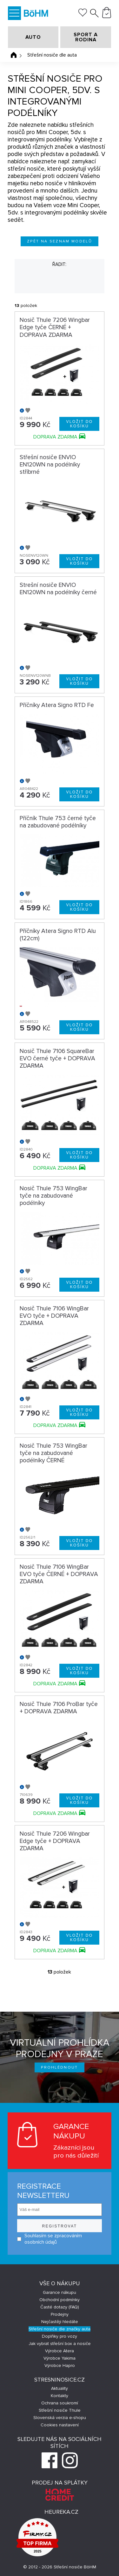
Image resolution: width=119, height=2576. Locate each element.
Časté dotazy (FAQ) (59, 2307)
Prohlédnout (59, 2067)
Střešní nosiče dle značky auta (59, 2329)
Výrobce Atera (59, 2351)
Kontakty (59, 2395)
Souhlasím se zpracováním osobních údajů (49, 2239)
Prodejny (60, 2314)
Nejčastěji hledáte (59, 2321)
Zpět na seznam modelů (59, 241)
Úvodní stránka (14, 55)
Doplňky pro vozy (59, 2336)
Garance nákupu (59, 2292)
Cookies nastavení (60, 2425)
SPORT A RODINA (86, 37)
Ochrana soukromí (59, 2403)
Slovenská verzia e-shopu (59, 2417)
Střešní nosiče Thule (60, 2410)
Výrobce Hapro (59, 2365)
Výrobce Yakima (59, 2358)
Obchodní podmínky (59, 2299)
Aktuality (59, 2388)
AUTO (33, 37)
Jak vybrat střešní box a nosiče (60, 2343)
